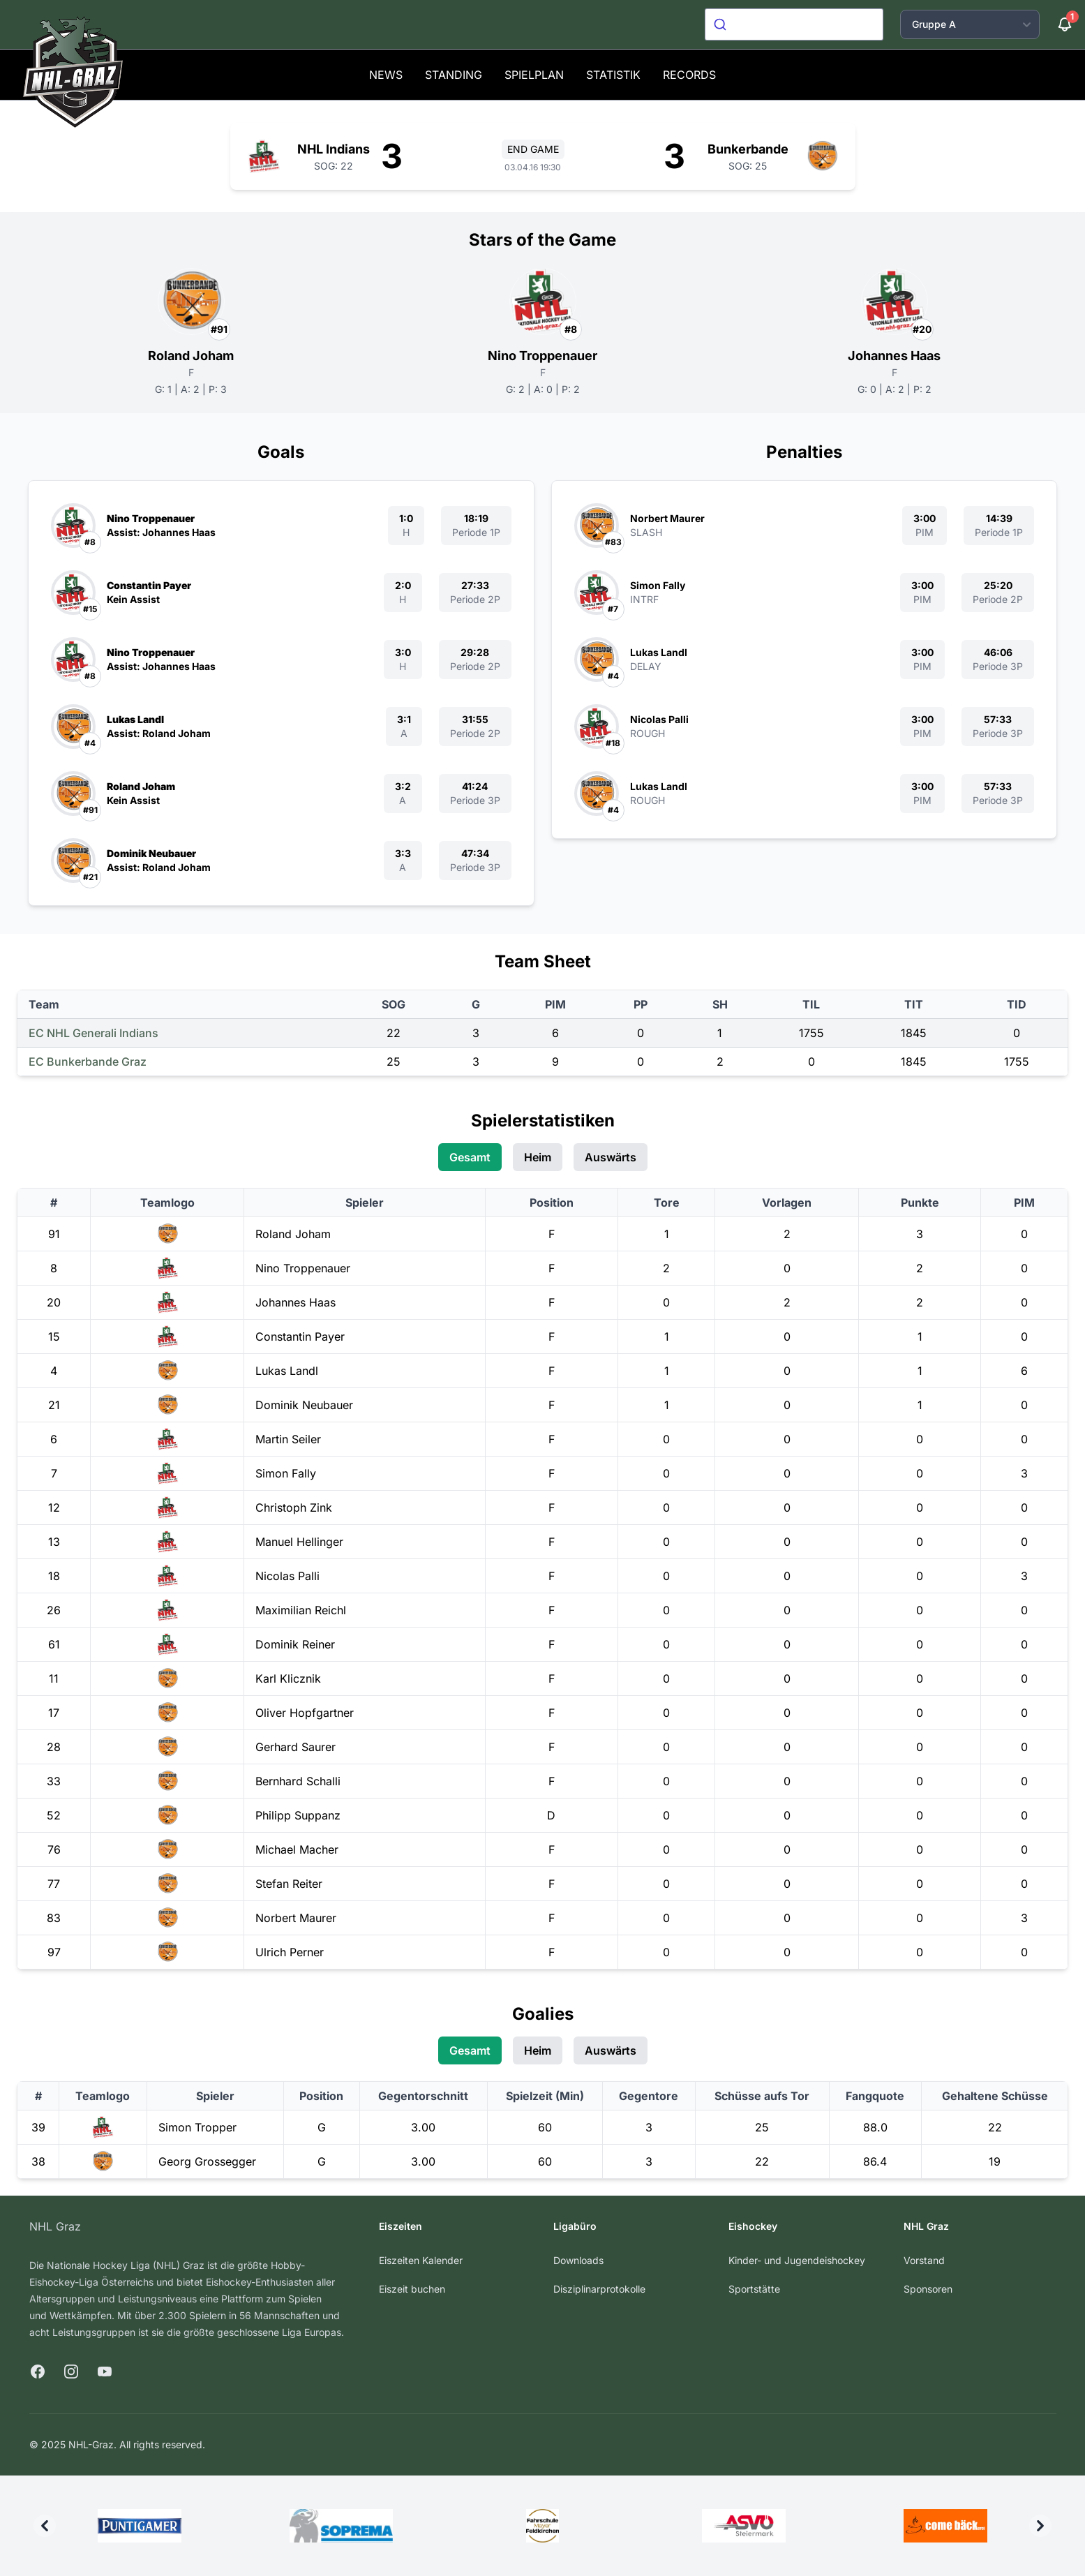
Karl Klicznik (288, 1678)
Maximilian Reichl (300, 1610)
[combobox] (794, 24)
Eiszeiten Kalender (421, 2260)
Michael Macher (296, 1849)
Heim (537, 1157)
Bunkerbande (748, 149)
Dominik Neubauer (151, 853)
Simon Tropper (197, 2127)
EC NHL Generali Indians (93, 1033)
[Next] (1040, 2525)
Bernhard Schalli (298, 1781)
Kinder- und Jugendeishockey (796, 2260)
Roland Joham (191, 355)
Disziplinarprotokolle (599, 2289)
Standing (453, 75)
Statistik (613, 75)
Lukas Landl (135, 719)
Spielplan (534, 75)
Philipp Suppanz (298, 1815)
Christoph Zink (293, 1507)
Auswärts (610, 1157)
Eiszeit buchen (412, 2289)
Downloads (578, 2260)
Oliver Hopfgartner (304, 1713)
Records (689, 75)
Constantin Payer (149, 585)
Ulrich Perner (289, 1952)
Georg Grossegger (207, 2161)
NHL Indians (333, 149)
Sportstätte (754, 2289)
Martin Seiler (288, 1439)
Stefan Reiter (288, 1884)
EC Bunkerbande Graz (88, 1062)
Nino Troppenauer (542, 355)
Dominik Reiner (295, 1644)
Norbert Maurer (667, 518)
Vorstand (924, 2260)
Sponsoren (928, 2289)
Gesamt (470, 1157)
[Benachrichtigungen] (1065, 24)
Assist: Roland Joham (159, 733)
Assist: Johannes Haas (161, 532)
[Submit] (721, 24)
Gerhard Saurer (295, 1747)
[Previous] (44, 2525)
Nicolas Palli (659, 719)
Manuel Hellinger (299, 1542)
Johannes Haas (894, 355)
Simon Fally (657, 585)
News (386, 75)
